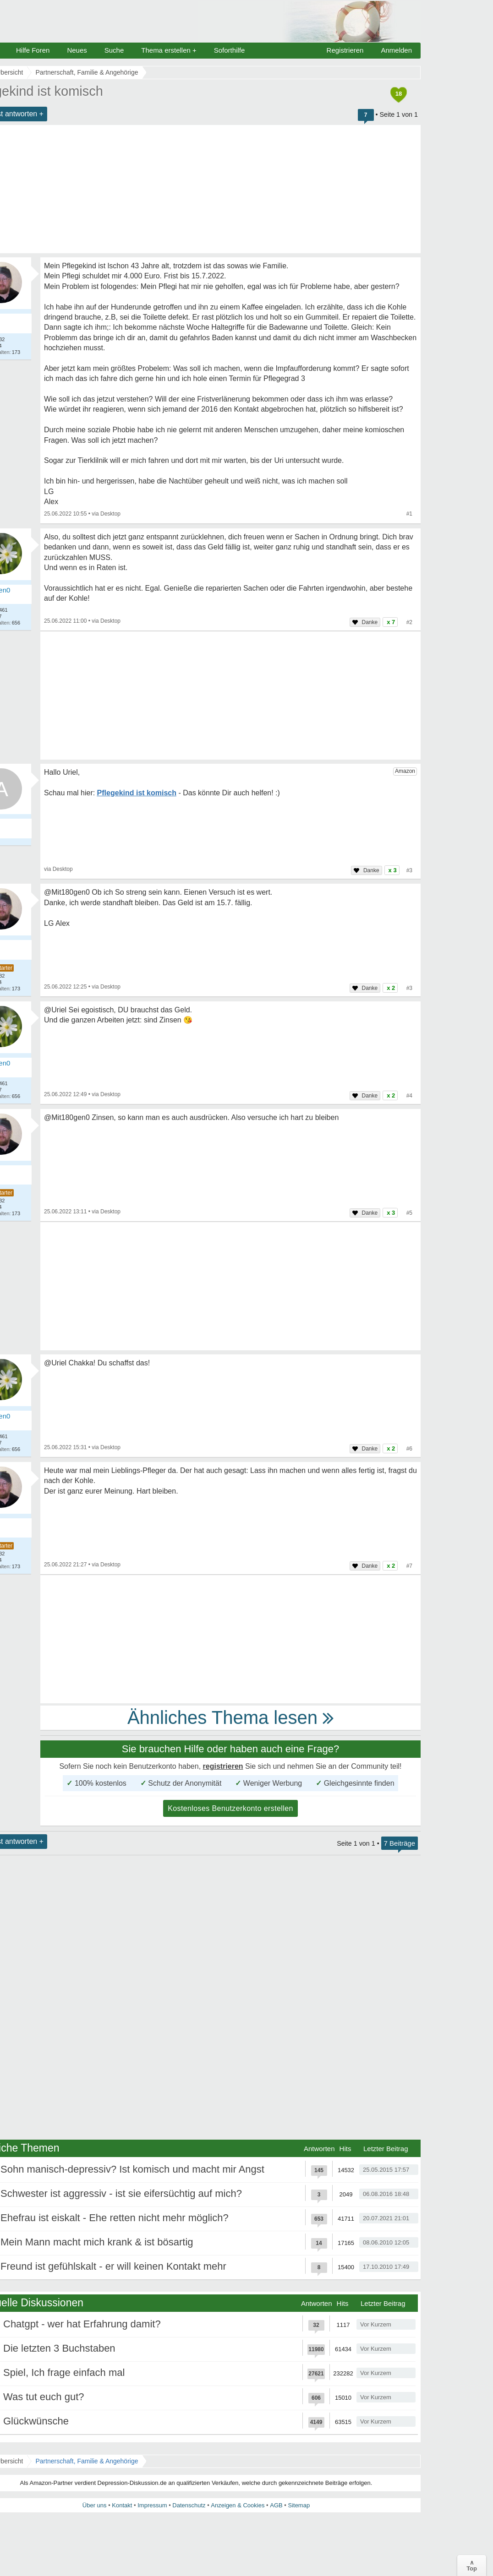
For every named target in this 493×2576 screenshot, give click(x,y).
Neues (77, 50)
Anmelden (396, 50)
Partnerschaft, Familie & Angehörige (86, 2461)
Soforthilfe (229, 50)
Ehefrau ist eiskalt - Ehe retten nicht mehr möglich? (114, 2217)
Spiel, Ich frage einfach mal (64, 2372)
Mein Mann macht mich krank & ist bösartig (96, 2242)
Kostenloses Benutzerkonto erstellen (230, 1808)
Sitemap (299, 2505)
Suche (114, 50)
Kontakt (122, 2505)
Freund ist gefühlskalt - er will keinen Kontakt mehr (113, 2266)
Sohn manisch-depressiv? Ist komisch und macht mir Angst (132, 2169)
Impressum (152, 2505)
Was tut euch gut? (43, 2396)
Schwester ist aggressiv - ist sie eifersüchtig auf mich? (121, 2193)
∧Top (471, 2565)
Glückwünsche (36, 2421)
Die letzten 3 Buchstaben (59, 2348)
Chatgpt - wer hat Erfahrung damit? (82, 2324)
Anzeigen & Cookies (237, 2505)
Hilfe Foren (32, 50)
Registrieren (345, 50)
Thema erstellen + (168, 50)
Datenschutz (188, 2505)
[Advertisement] (230, 695)
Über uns (94, 2505)
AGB (276, 2505)
